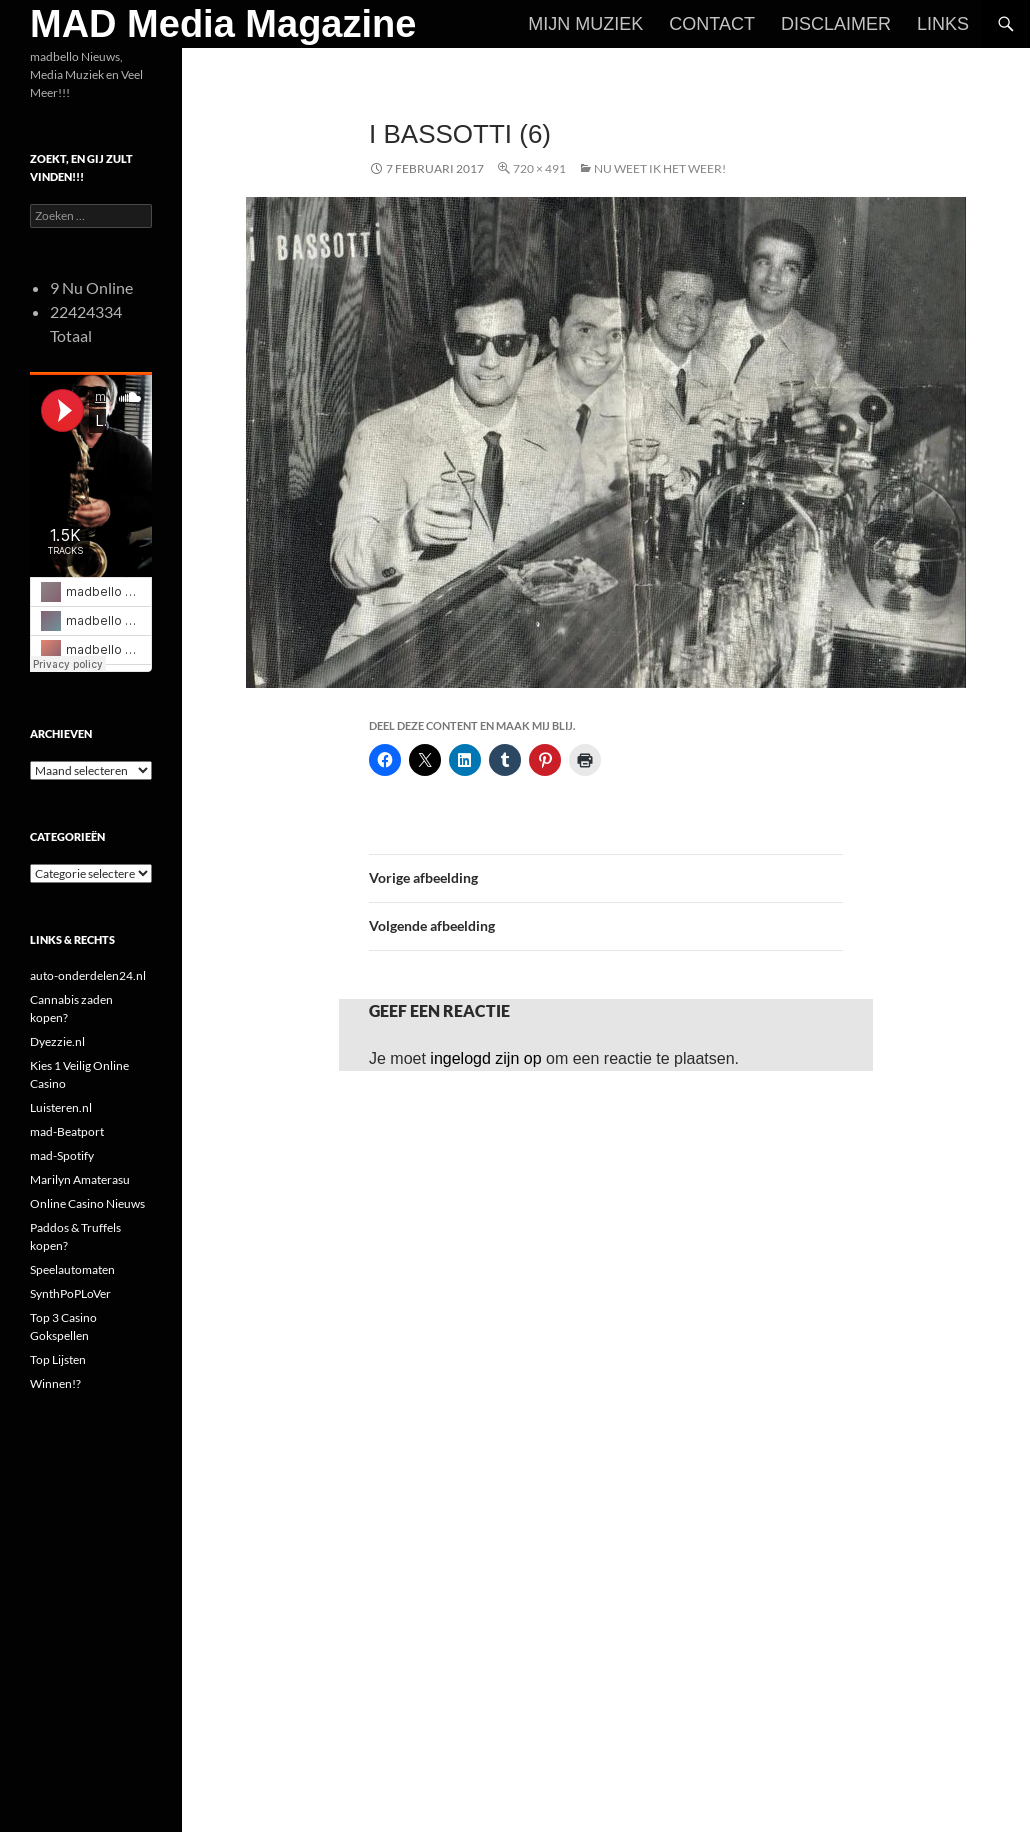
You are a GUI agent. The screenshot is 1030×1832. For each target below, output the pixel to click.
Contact (712, 24)
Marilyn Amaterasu (80, 1179)
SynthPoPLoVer (70, 1293)
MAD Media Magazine (223, 24)
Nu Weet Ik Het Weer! (660, 168)
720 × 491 (539, 168)
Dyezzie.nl (57, 1041)
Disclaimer (836, 24)
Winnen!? (55, 1383)
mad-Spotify (62, 1155)
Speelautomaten (72, 1269)
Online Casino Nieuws (87, 1203)
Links (943, 24)
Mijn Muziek (585, 24)
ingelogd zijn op (485, 1058)
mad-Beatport (67, 1131)
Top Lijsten (58, 1359)
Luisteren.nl (61, 1107)
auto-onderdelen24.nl (88, 975)
